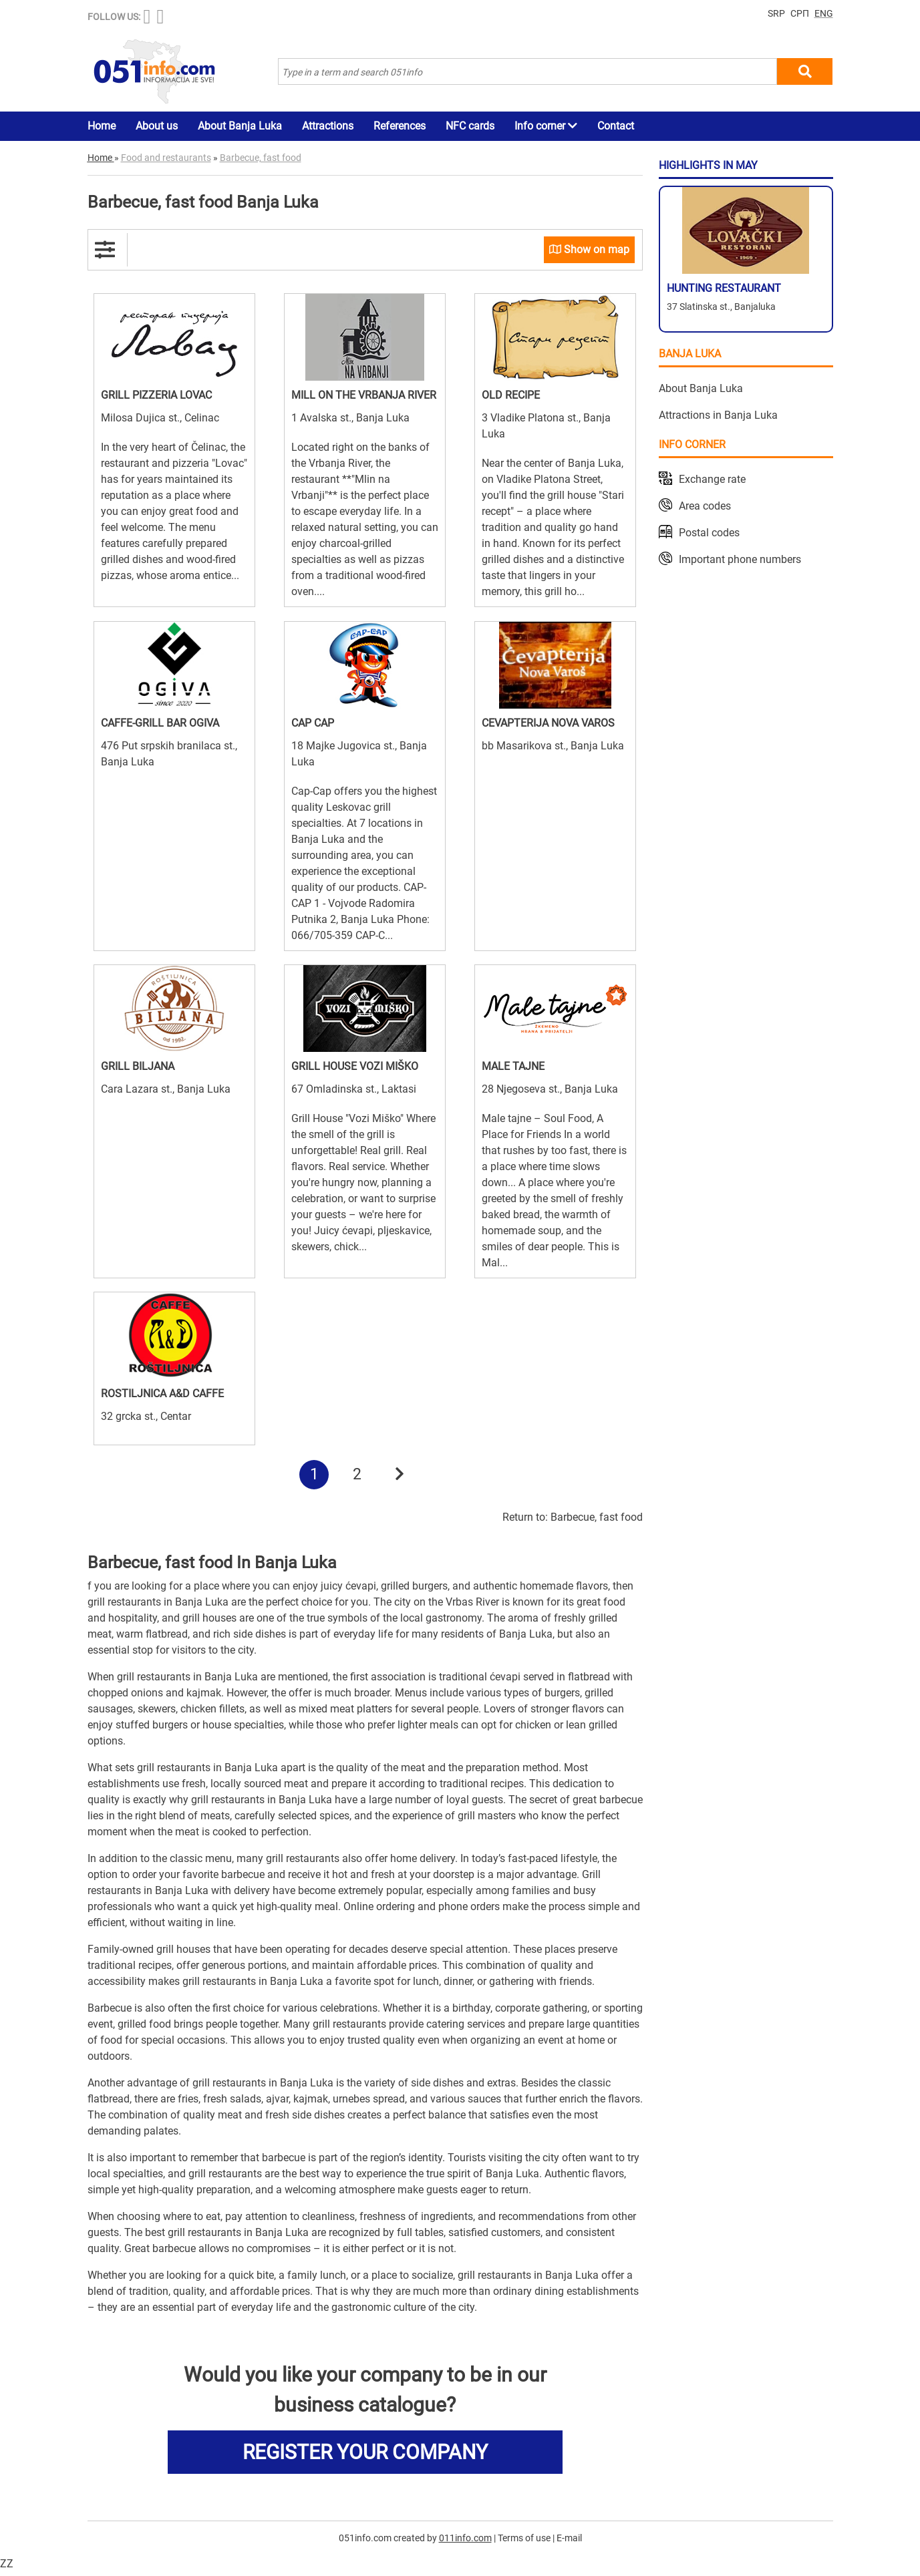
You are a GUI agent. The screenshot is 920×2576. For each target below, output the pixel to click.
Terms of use (524, 2542)
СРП (799, 13)
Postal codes (709, 532)
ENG (823, 13)
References (399, 126)
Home (102, 126)
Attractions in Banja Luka (718, 415)
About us (157, 126)
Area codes (705, 506)
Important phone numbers (740, 559)
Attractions (327, 126)
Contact (615, 126)
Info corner (545, 126)
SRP (776, 13)
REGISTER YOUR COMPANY (365, 2456)
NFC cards (470, 126)
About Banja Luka (240, 126)
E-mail (569, 2542)
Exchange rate (712, 479)
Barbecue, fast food (597, 1521)
